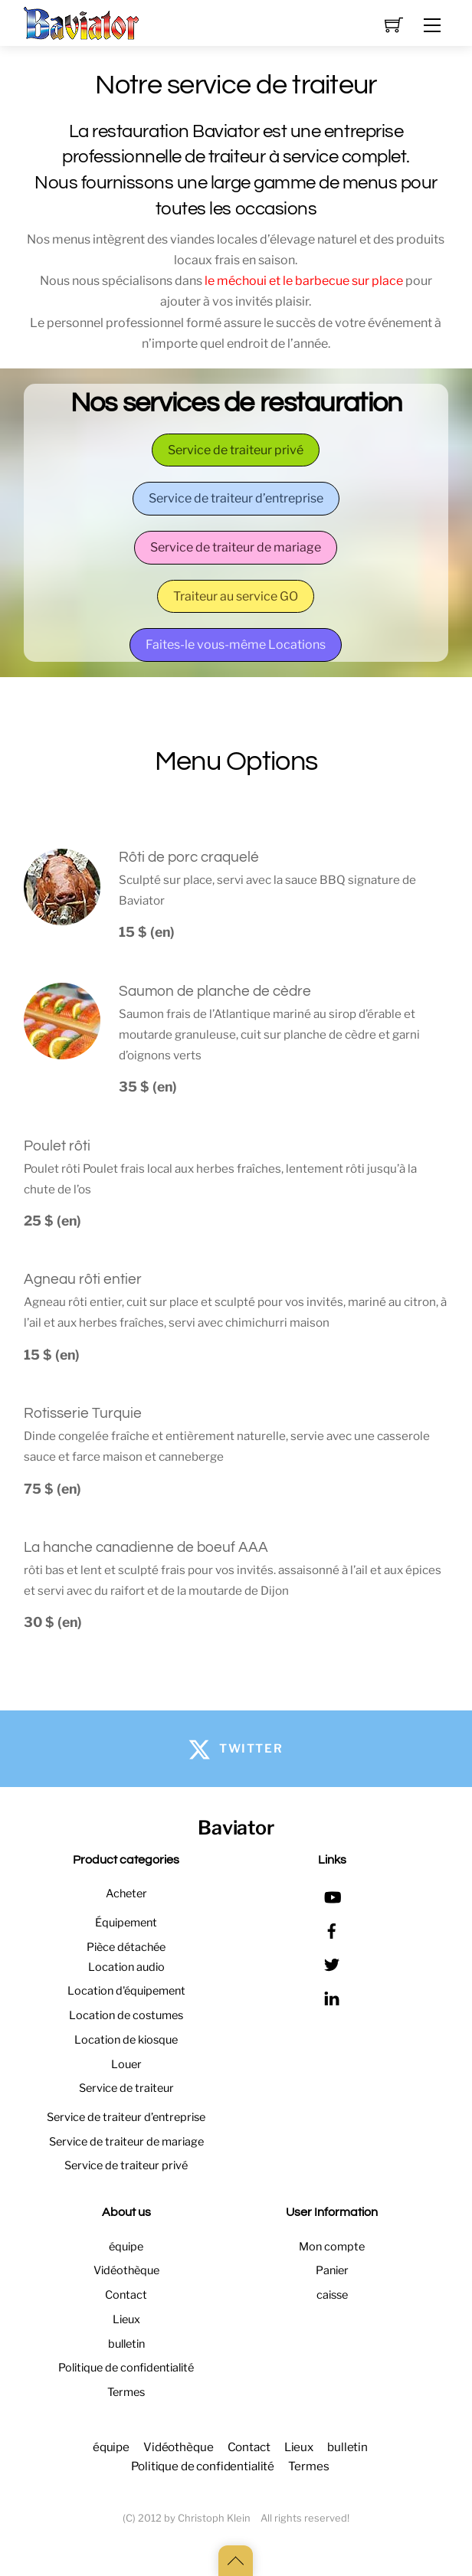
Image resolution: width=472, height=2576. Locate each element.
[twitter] (332, 1962)
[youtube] (332, 1895)
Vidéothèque (126, 2270)
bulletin (126, 2344)
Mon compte (332, 2247)
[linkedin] (332, 1996)
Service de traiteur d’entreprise (236, 498)
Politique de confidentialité (126, 2368)
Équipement (126, 1923)
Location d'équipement (126, 1991)
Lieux (126, 2319)
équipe (126, 2247)
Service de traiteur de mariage (235, 547)
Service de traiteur (126, 2088)
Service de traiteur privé (235, 450)
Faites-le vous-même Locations (236, 644)
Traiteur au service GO (235, 596)
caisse (332, 2295)
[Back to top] (235, 2560)
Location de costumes (126, 2015)
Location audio (126, 1967)
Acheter (126, 1893)
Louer (126, 2064)
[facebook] (332, 1929)
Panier (332, 2270)
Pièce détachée (126, 1947)
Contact (126, 2295)
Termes (126, 2392)
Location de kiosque (126, 2040)
